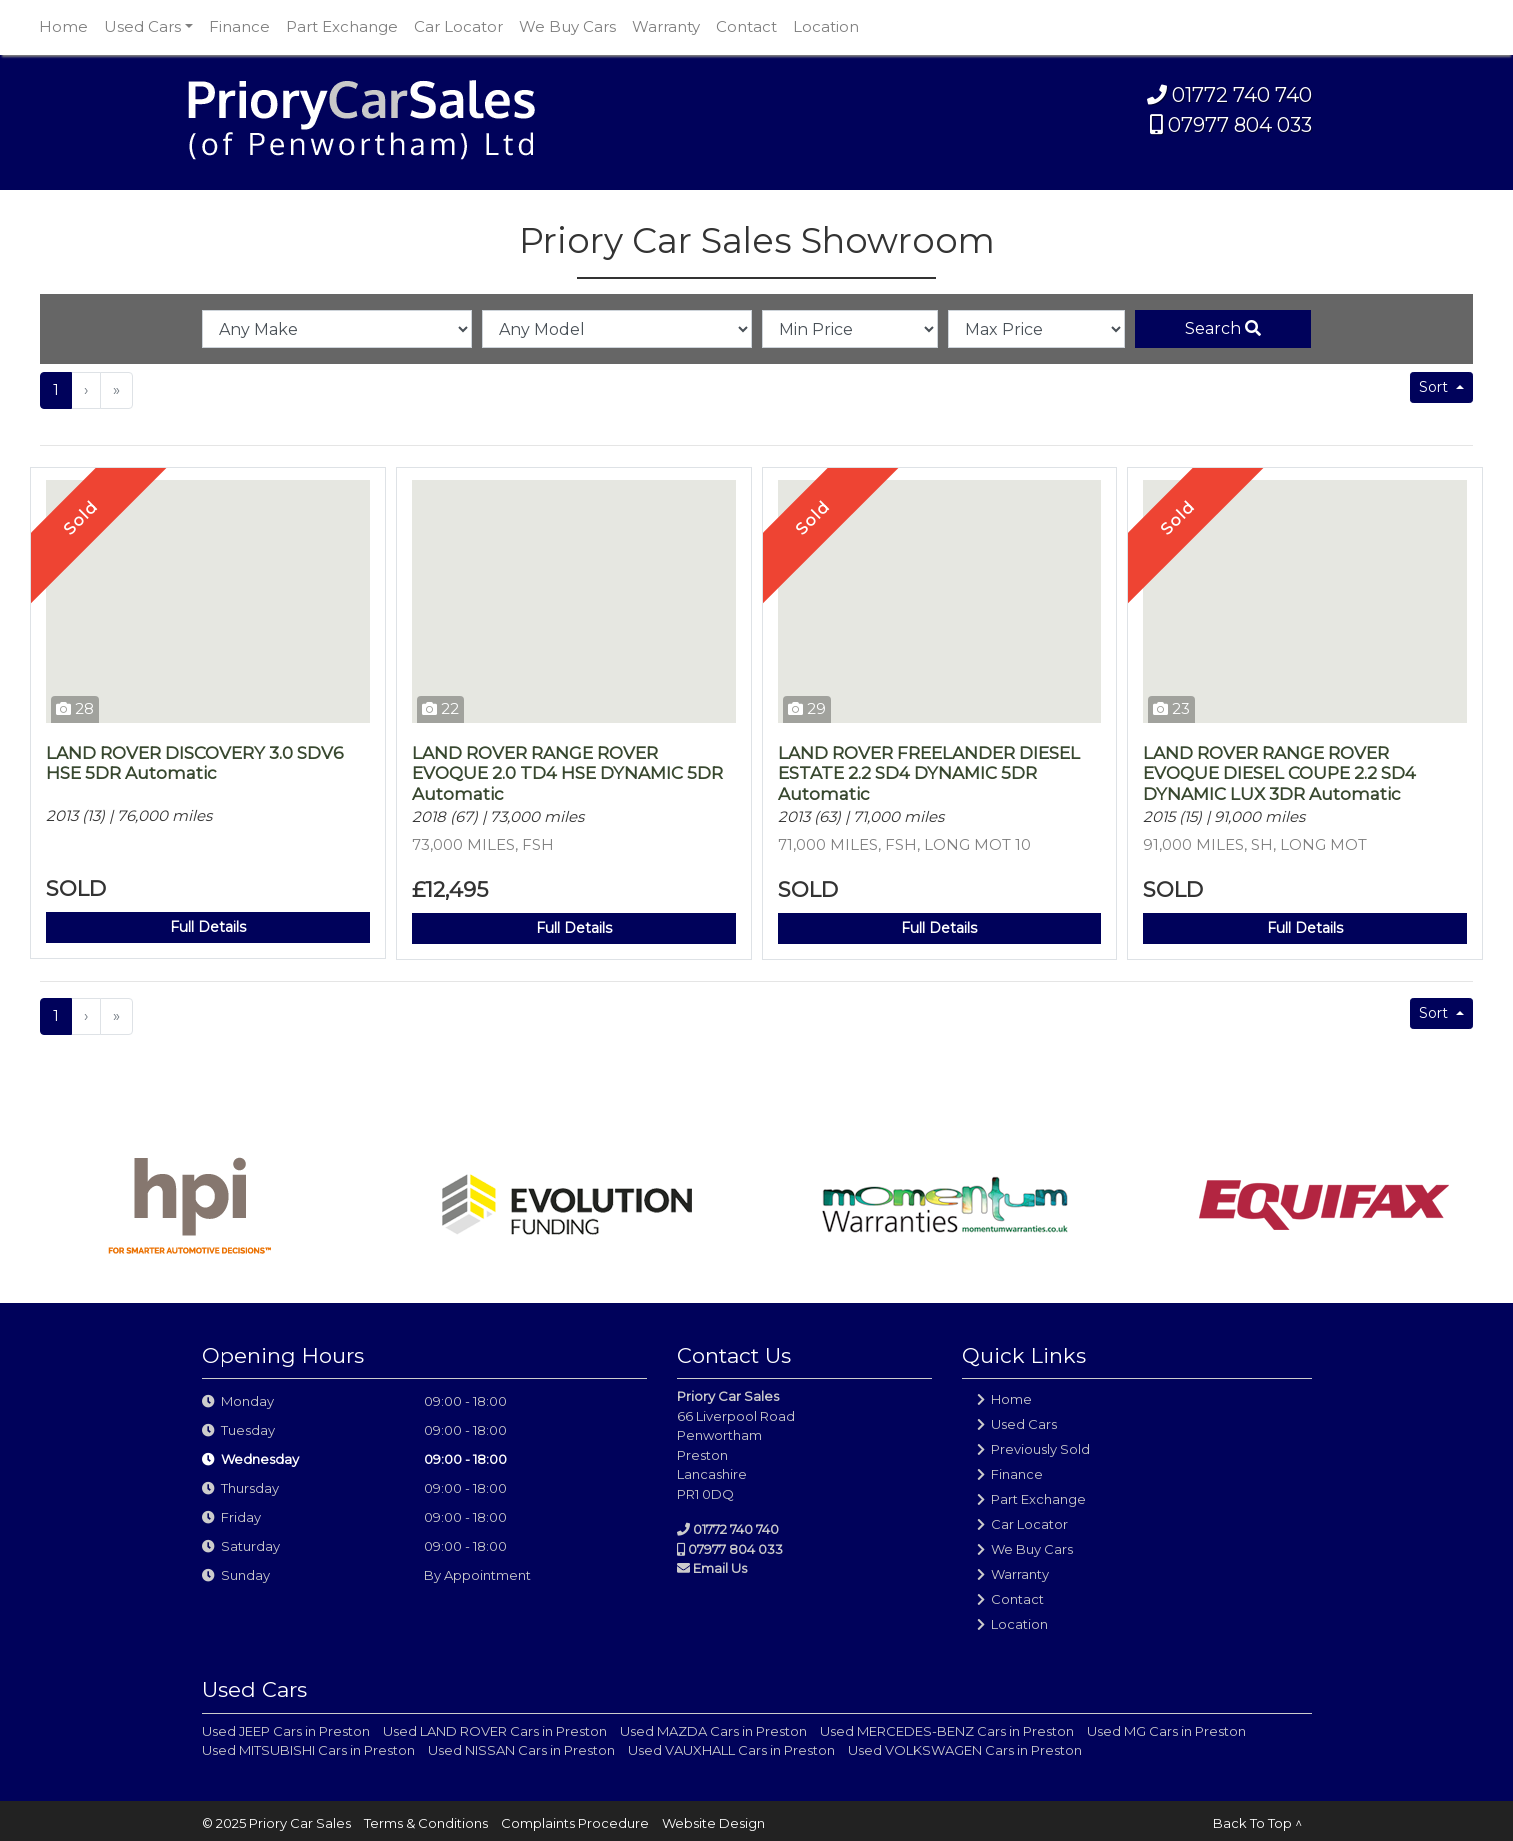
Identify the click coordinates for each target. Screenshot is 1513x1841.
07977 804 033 (1231, 125)
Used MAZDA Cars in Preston (713, 1731)
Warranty (666, 26)
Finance (239, 26)
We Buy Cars (567, 26)
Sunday (245, 1575)
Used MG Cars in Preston (1166, 1731)
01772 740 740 (1229, 95)
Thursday (250, 1488)
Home (63, 26)
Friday (241, 1517)
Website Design (713, 1823)
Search (1223, 328)
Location (826, 26)
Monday (247, 1401)
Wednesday (260, 1459)
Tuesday (248, 1430)
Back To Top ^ (1257, 1823)
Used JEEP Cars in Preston (286, 1731)
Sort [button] (1435, 387)
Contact (746, 26)
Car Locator (458, 26)
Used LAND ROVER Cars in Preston (495, 1731)
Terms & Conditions (426, 1823)
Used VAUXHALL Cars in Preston (731, 1750)
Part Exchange (342, 26)
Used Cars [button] (142, 26)
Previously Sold (1040, 1449)
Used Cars (1024, 1424)
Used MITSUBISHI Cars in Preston (308, 1750)
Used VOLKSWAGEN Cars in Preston (965, 1750)
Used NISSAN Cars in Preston (521, 1750)
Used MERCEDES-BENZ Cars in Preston (947, 1731)
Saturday (250, 1546)
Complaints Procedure (575, 1823)
